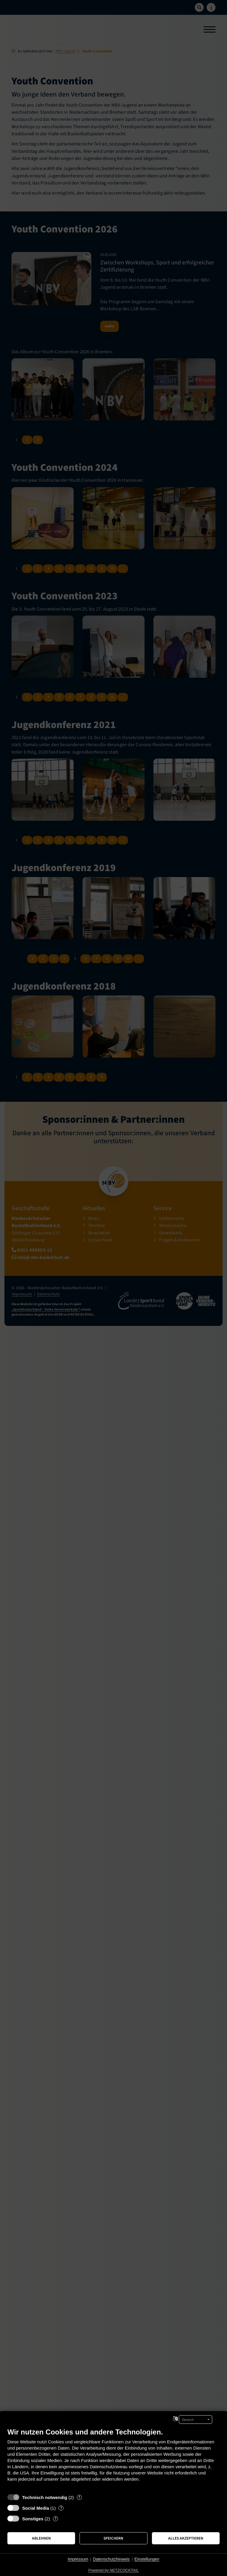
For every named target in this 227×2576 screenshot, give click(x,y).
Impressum (78, 2559)
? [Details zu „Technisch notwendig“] (79, 2497)
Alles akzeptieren (185, 2538)
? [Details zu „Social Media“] (61, 2508)
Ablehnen (41, 2538)
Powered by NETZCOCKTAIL (113, 2570)
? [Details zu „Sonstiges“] (55, 2518)
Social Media (35, 2508)
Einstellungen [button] (146, 2559)
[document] (113, 2459)
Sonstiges (32, 2518)
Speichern (113, 2538)
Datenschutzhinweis (111, 2559)
